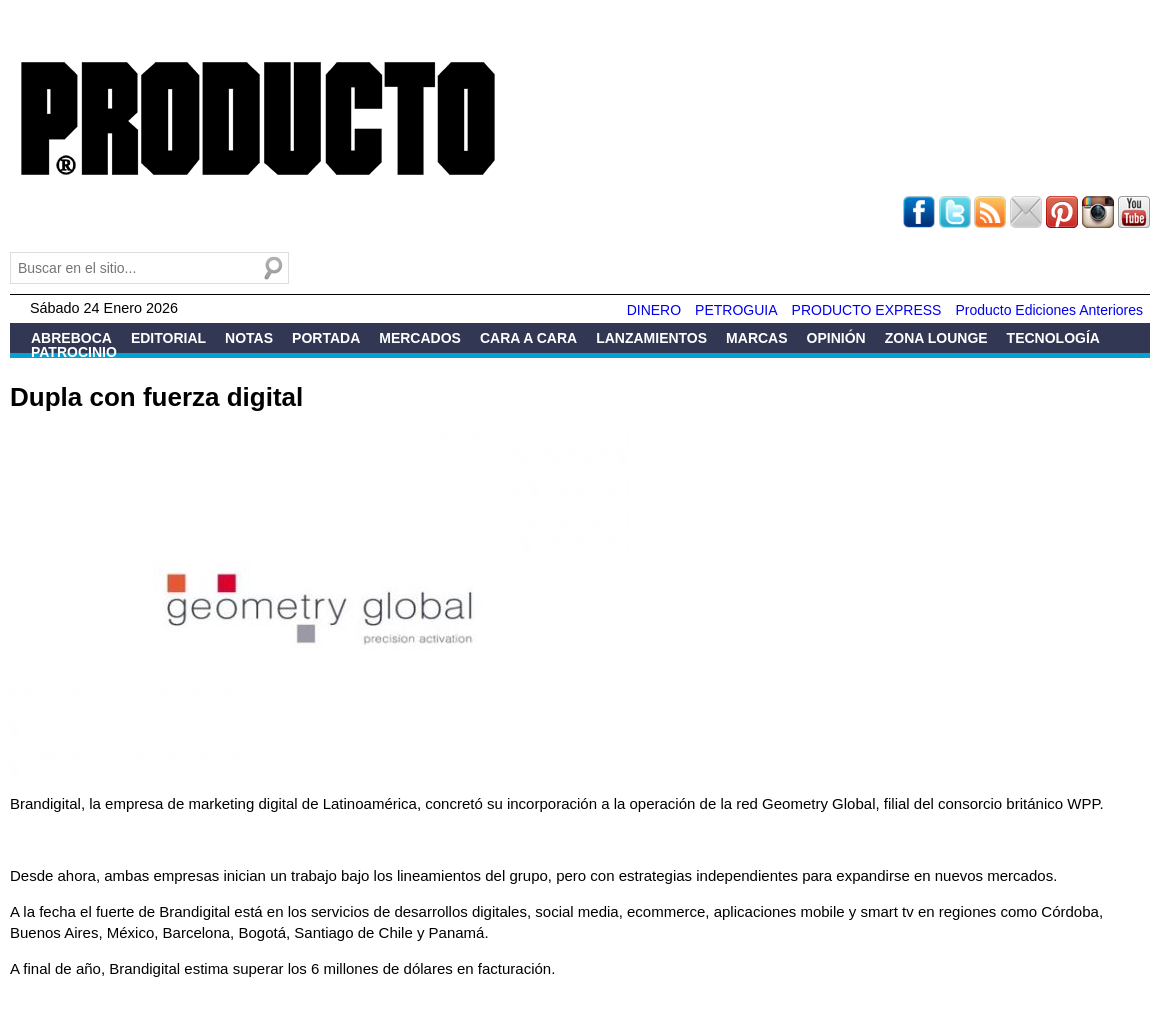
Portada (326, 338)
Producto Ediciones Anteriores (1049, 310)
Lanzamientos (651, 338)
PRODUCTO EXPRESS (867, 310)
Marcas (756, 338)
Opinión (836, 338)
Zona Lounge (936, 338)
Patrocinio (74, 352)
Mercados (420, 338)
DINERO (654, 310)
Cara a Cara (528, 338)
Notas (249, 338)
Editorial (168, 338)
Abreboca (71, 338)
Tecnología (1053, 338)
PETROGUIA (736, 310)
